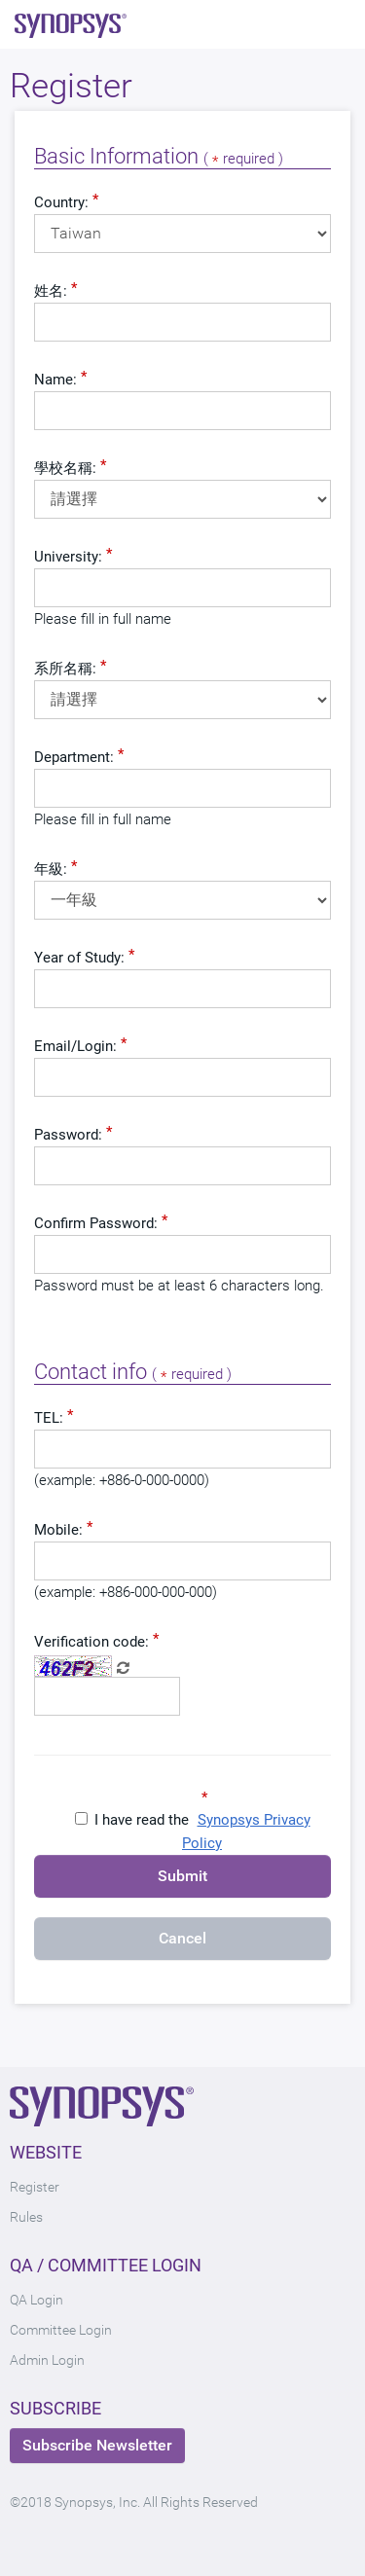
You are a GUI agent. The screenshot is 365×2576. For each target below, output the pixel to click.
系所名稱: (65, 668)
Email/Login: (75, 1046)
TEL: (48, 1418)
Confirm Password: (96, 1223)
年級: (50, 869)
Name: (55, 379)
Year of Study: (79, 957)
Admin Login (47, 2360)
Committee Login (61, 2330)
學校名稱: (65, 468)
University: (68, 556)
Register (34, 2187)
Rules (26, 2217)
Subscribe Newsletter (97, 2445)
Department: (74, 757)
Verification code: (91, 1642)
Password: (68, 1134)
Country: (61, 202)
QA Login (36, 2299)
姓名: (50, 291)
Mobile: (58, 1530)
